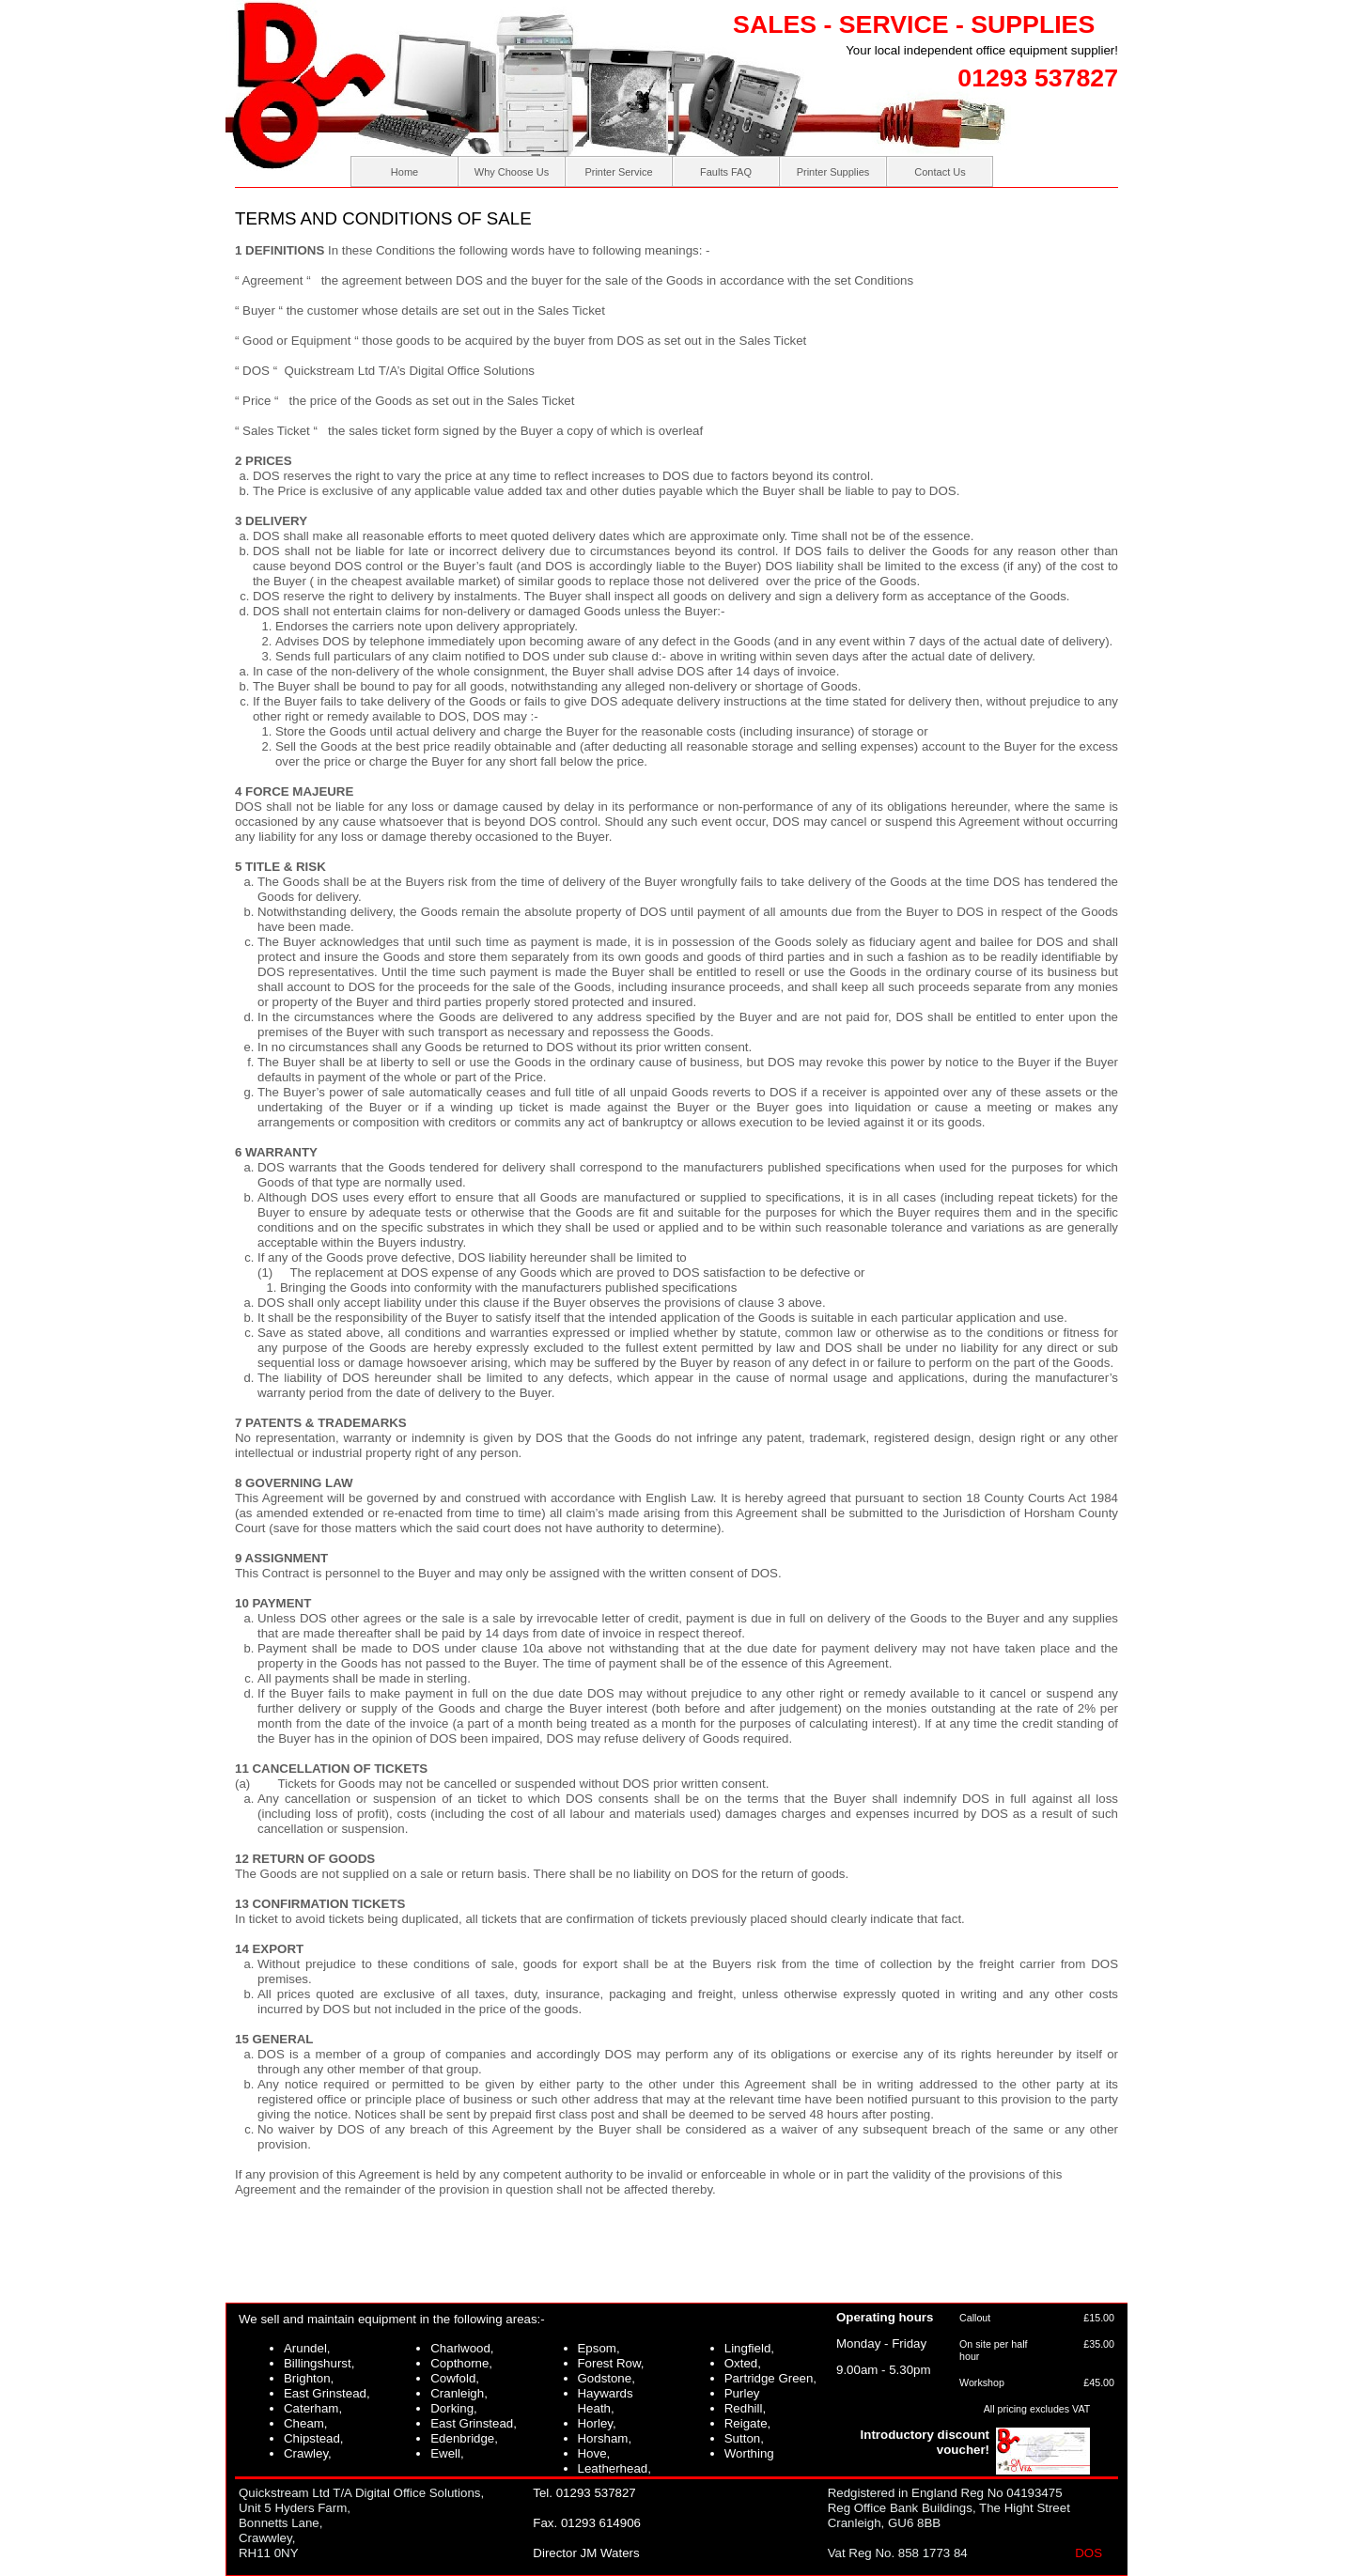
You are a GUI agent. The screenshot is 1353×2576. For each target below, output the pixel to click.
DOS (1088, 2553)
